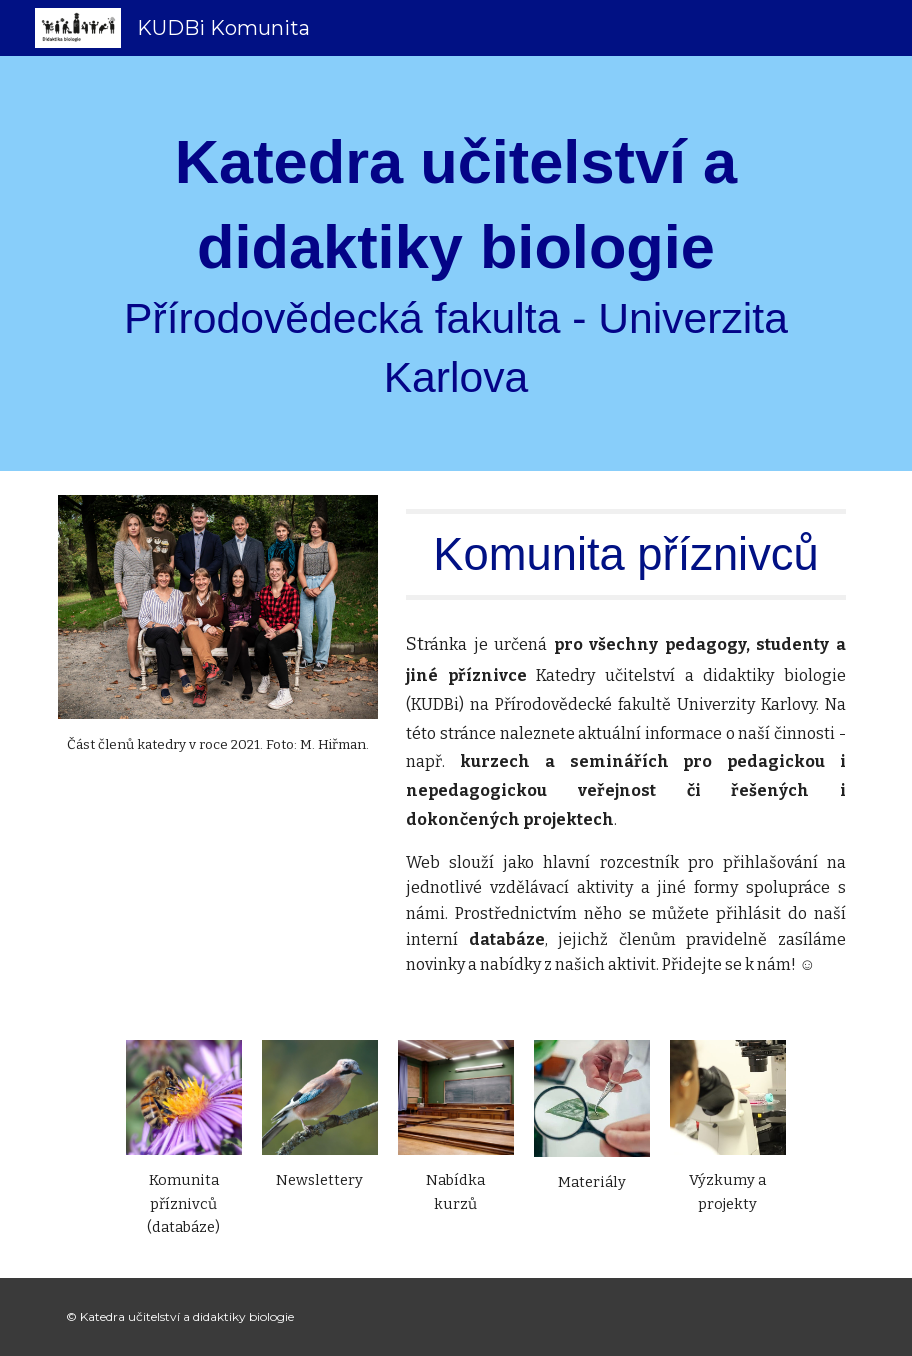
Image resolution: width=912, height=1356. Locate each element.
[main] (456, 263)
